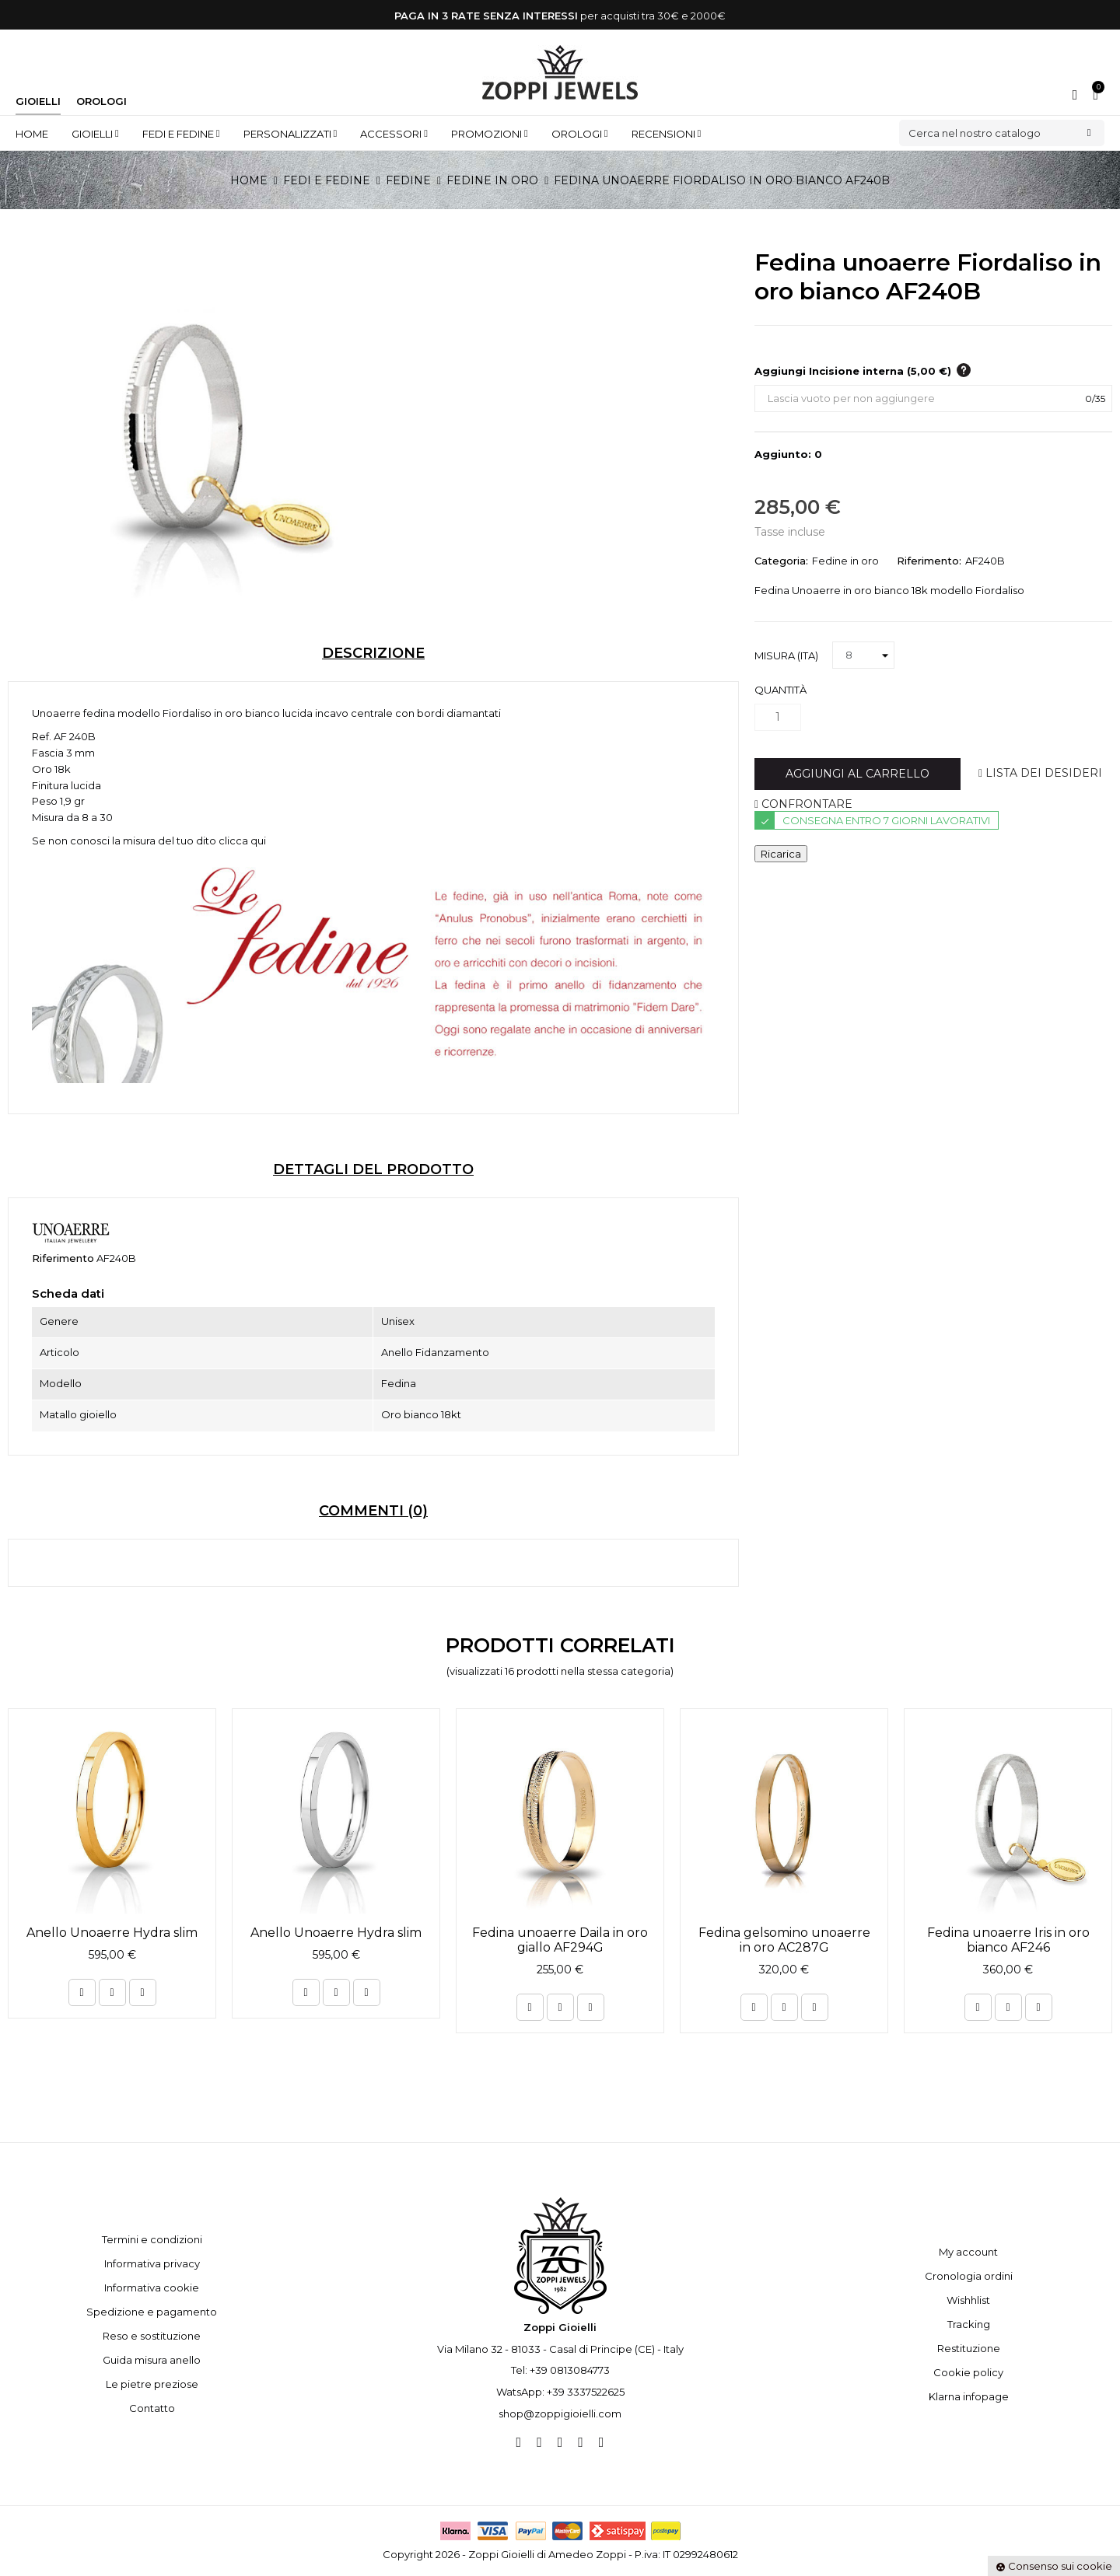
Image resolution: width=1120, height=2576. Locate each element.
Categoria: (781, 560)
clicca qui (242, 840)
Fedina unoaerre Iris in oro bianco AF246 (1008, 1940)
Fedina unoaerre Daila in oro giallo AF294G (560, 1940)
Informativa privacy (152, 2263)
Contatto (152, 2408)
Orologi (101, 101)
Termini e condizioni (152, 2239)
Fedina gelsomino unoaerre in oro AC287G (784, 1940)
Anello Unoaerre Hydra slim (112, 1932)
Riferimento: (929, 560)
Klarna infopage (969, 2396)
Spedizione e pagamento (151, 2311)
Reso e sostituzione (152, 2336)
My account (968, 2252)
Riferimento (63, 1258)
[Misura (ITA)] (863, 654)
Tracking (968, 2324)
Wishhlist (968, 2300)
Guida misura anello (152, 2360)
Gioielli (38, 101)
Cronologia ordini (969, 2276)
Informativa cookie (151, 2287)
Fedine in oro (845, 560)
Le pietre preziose (152, 2384)
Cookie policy (968, 2372)
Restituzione (968, 2348)
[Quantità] (777, 717)
